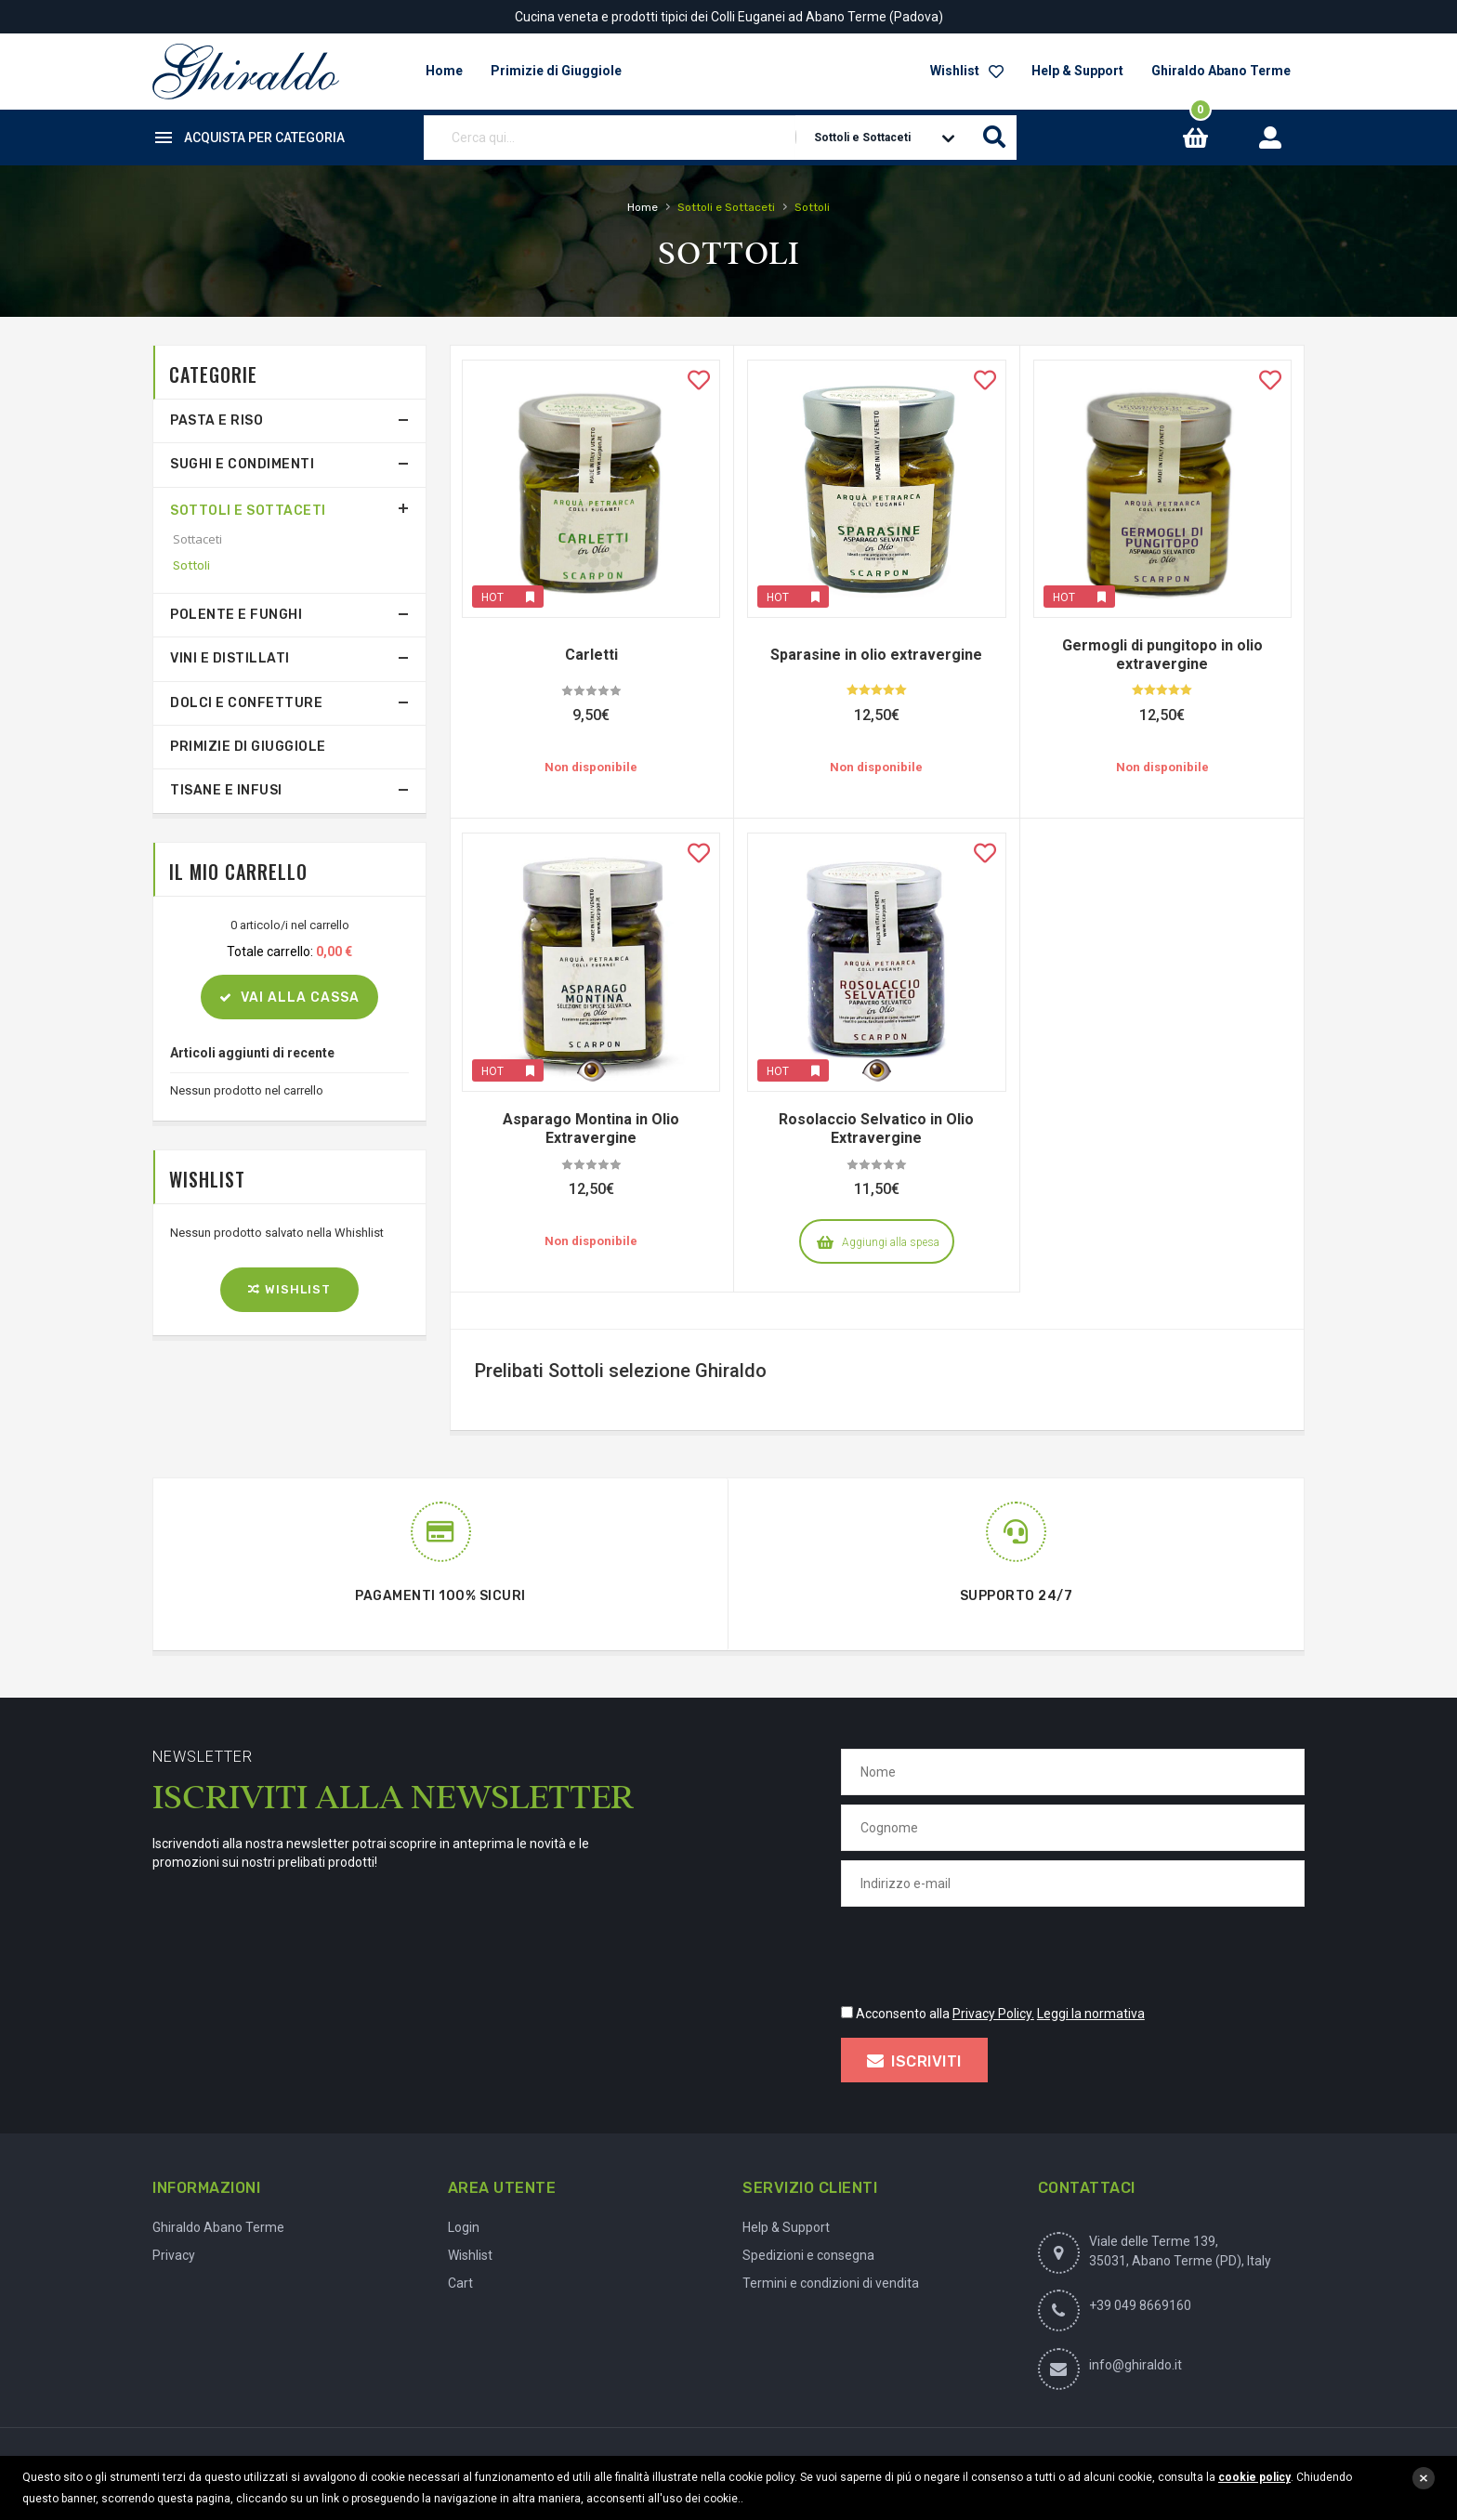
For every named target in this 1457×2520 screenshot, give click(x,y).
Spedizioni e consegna (808, 2255)
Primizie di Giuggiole (248, 747)
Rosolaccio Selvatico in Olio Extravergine (876, 1128)
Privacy (173, 2255)
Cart (460, 2283)
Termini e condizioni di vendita (830, 2283)
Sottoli (191, 565)
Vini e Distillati (230, 658)
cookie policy (1254, 2477)
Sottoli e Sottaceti (248, 510)
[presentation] (982, 1952)
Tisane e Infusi (226, 790)
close (1423, 2478)
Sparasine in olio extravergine (876, 654)
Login (463, 2227)
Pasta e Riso (216, 420)
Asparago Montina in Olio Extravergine (591, 1128)
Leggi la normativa (1091, 2013)
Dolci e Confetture (246, 703)
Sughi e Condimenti (242, 464)
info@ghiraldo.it (1135, 2364)
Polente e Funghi (236, 615)
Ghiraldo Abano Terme (1221, 70)
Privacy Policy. (993, 2013)
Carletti (591, 654)
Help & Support (1077, 70)
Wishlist (967, 70)
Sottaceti (197, 539)
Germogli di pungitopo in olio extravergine (1162, 655)
